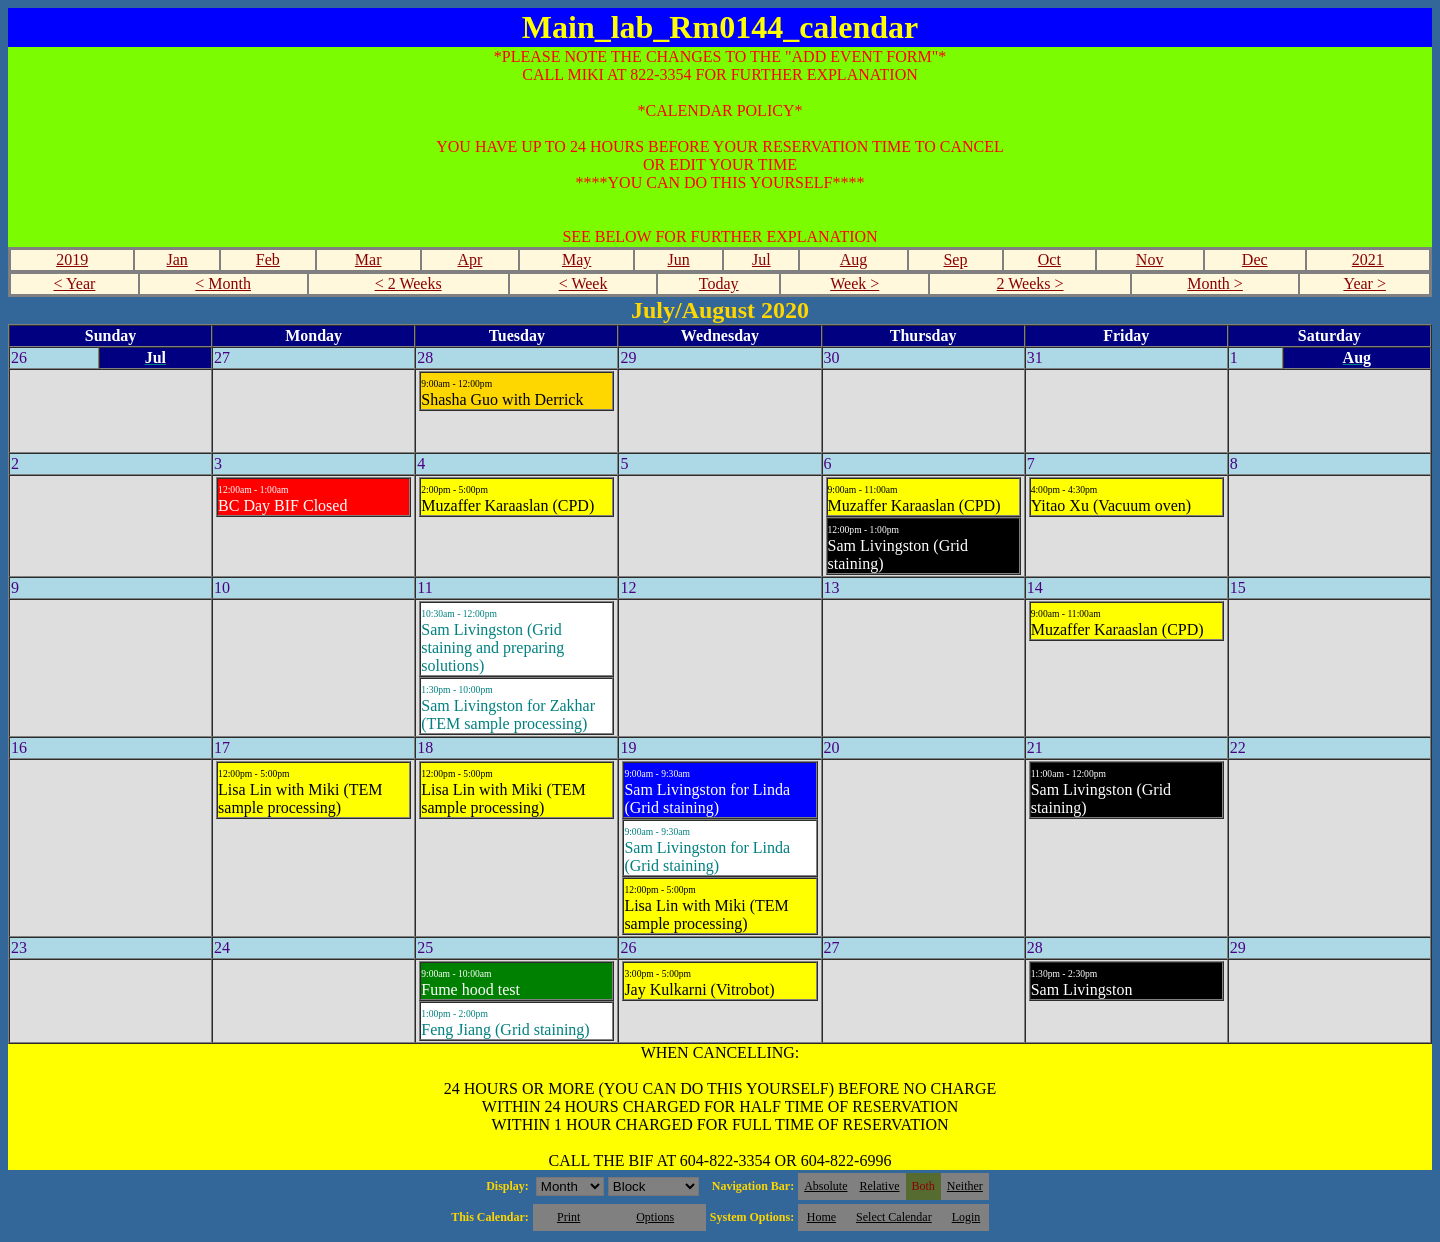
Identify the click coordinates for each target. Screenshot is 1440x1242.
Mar (368, 259)
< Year (74, 283)
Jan (177, 259)
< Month (223, 283)
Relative (880, 1186)
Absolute (825, 1186)
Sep (955, 259)
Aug (854, 259)
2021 (1368, 259)
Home (821, 1217)
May (576, 259)
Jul (761, 259)
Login (966, 1217)
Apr (470, 259)
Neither (965, 1186)
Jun (678, 259)
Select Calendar (894, 1217)
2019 (72, 259)
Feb (268, 259)
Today (719, 283)
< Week (583, 283)
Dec (1255, 259)
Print (568, 1217)
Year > (1364, 283)
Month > (1215, 283)
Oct (1049, 259)
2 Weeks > (1030, 283)
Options (655, 1217)
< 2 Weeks (408, 283)
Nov (1150, 259)
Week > (854, 283)
